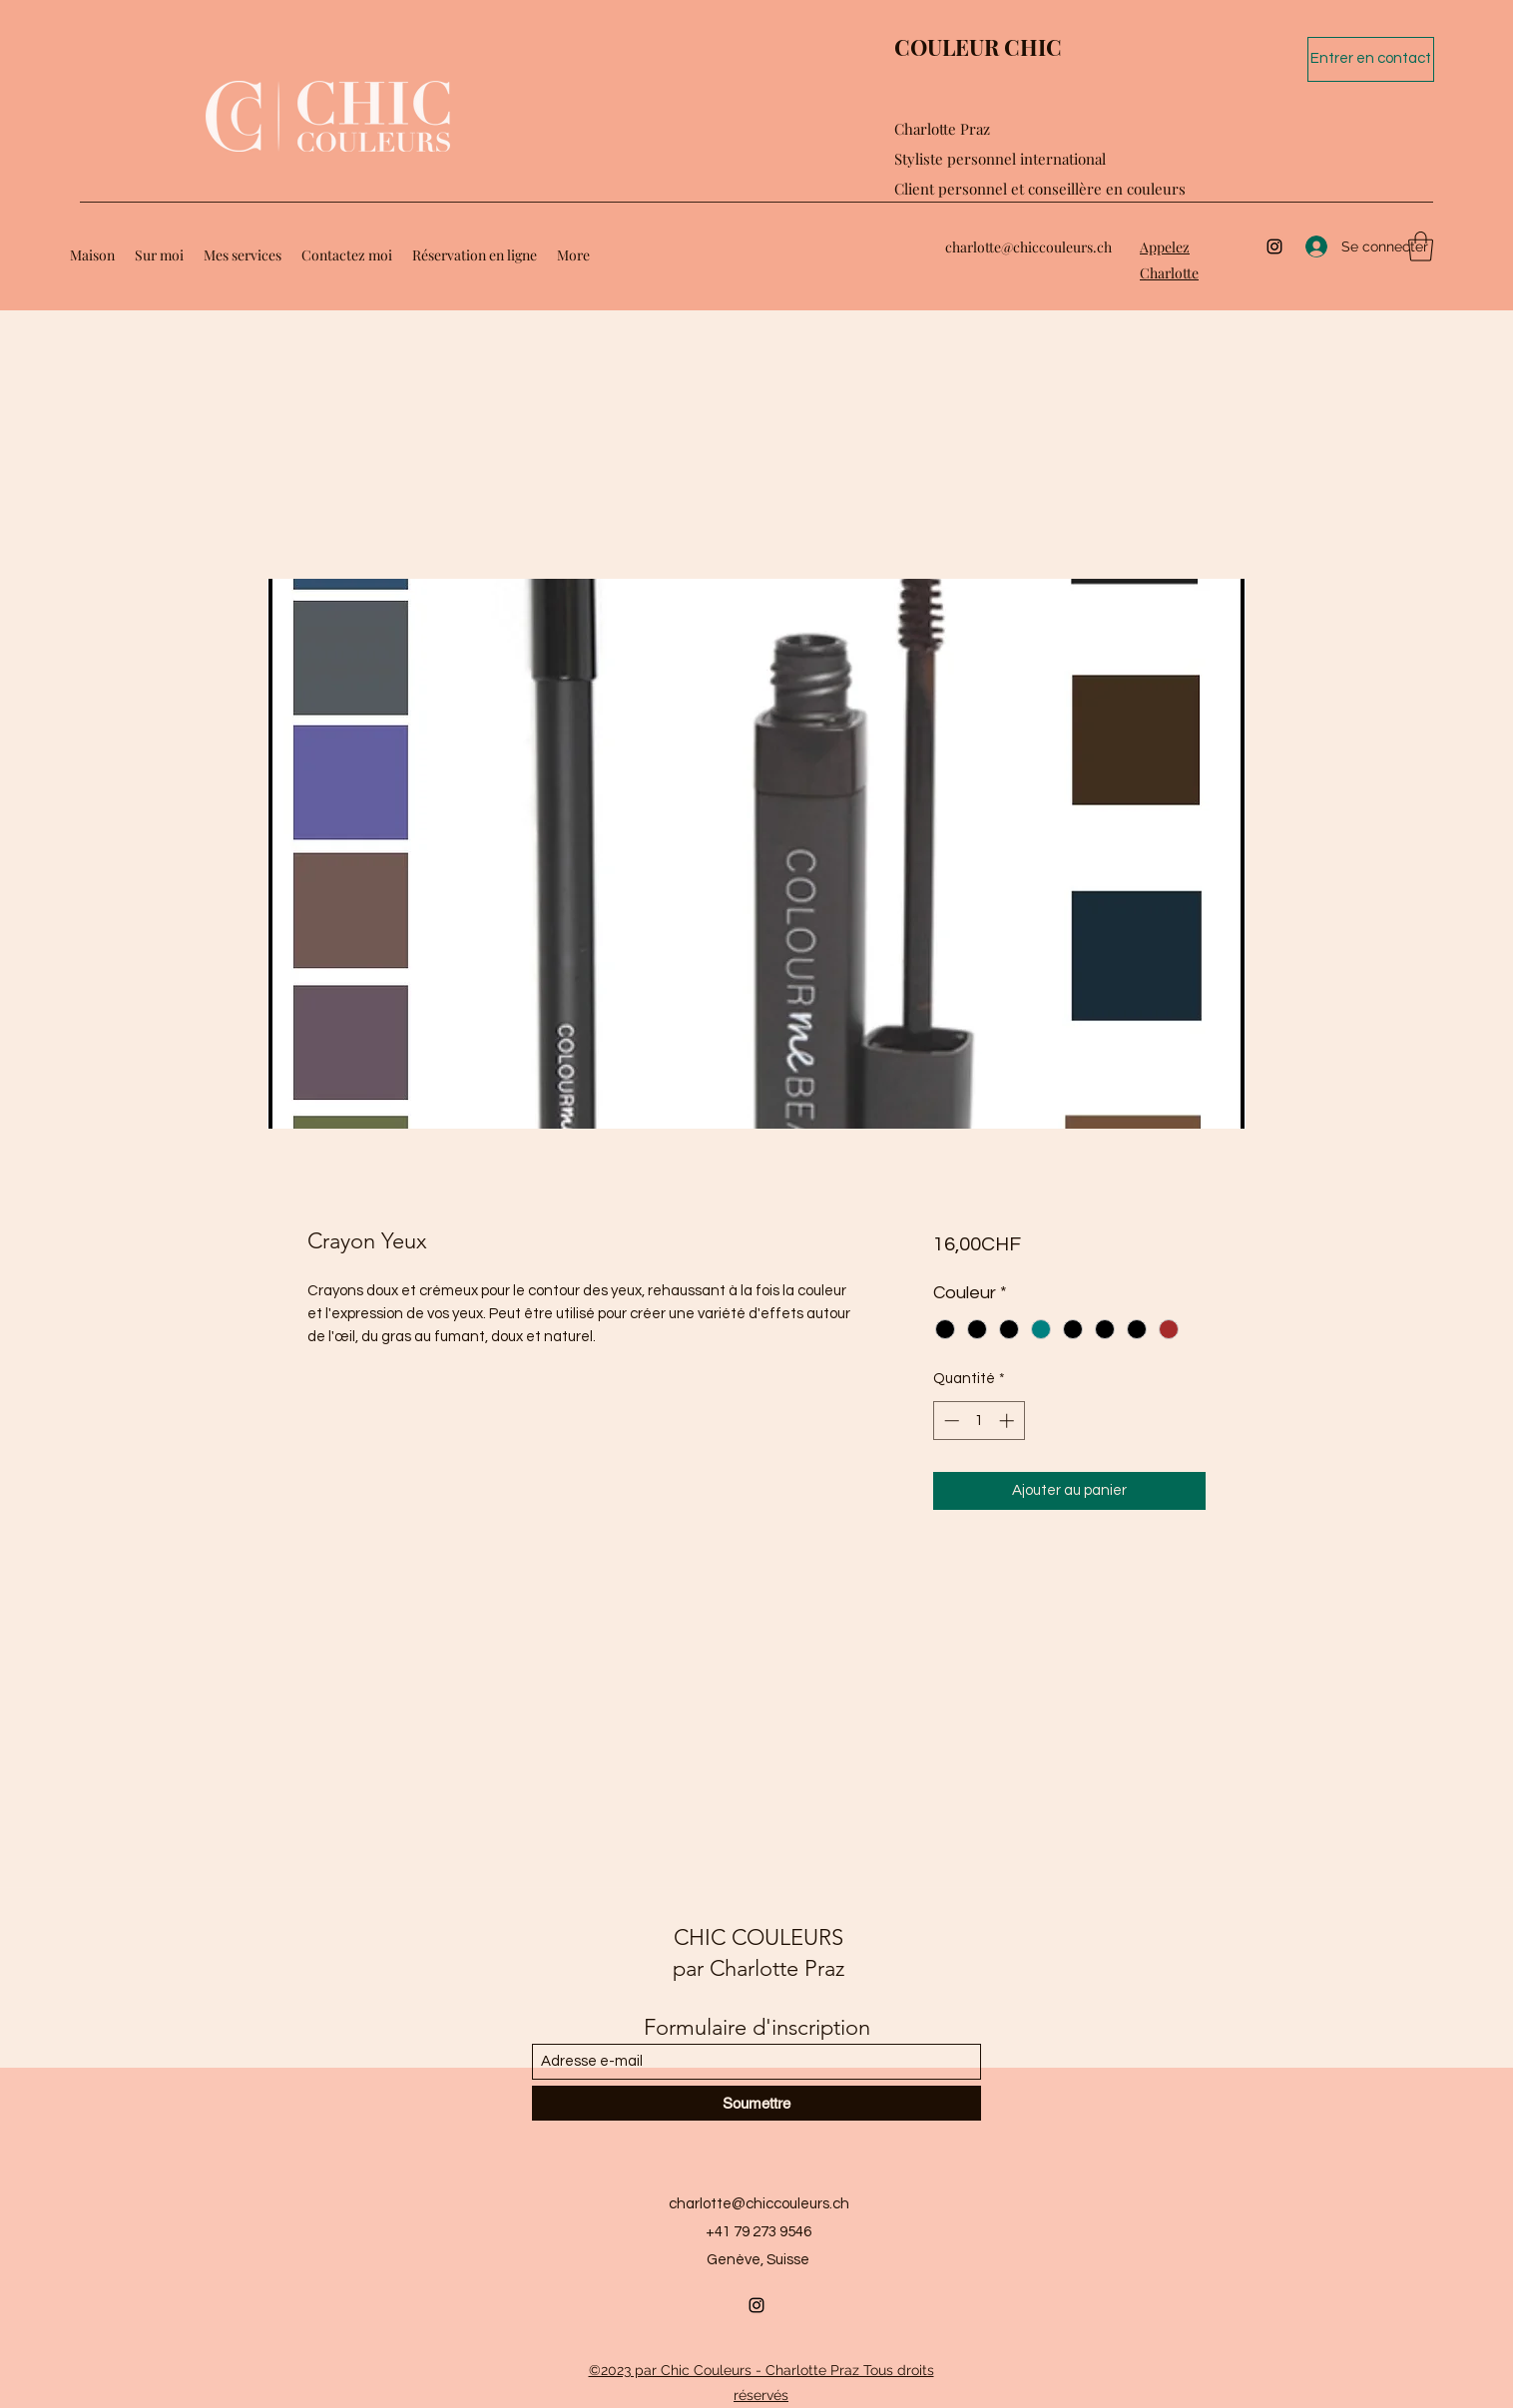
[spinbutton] (978, 1420)
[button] (1420, 246)
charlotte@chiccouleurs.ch (1028, 247)
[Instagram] (1274, 246)
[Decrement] (949, 1420)
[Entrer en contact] (1370, 59)
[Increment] (1008, 1420)
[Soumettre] (756, 2103)
